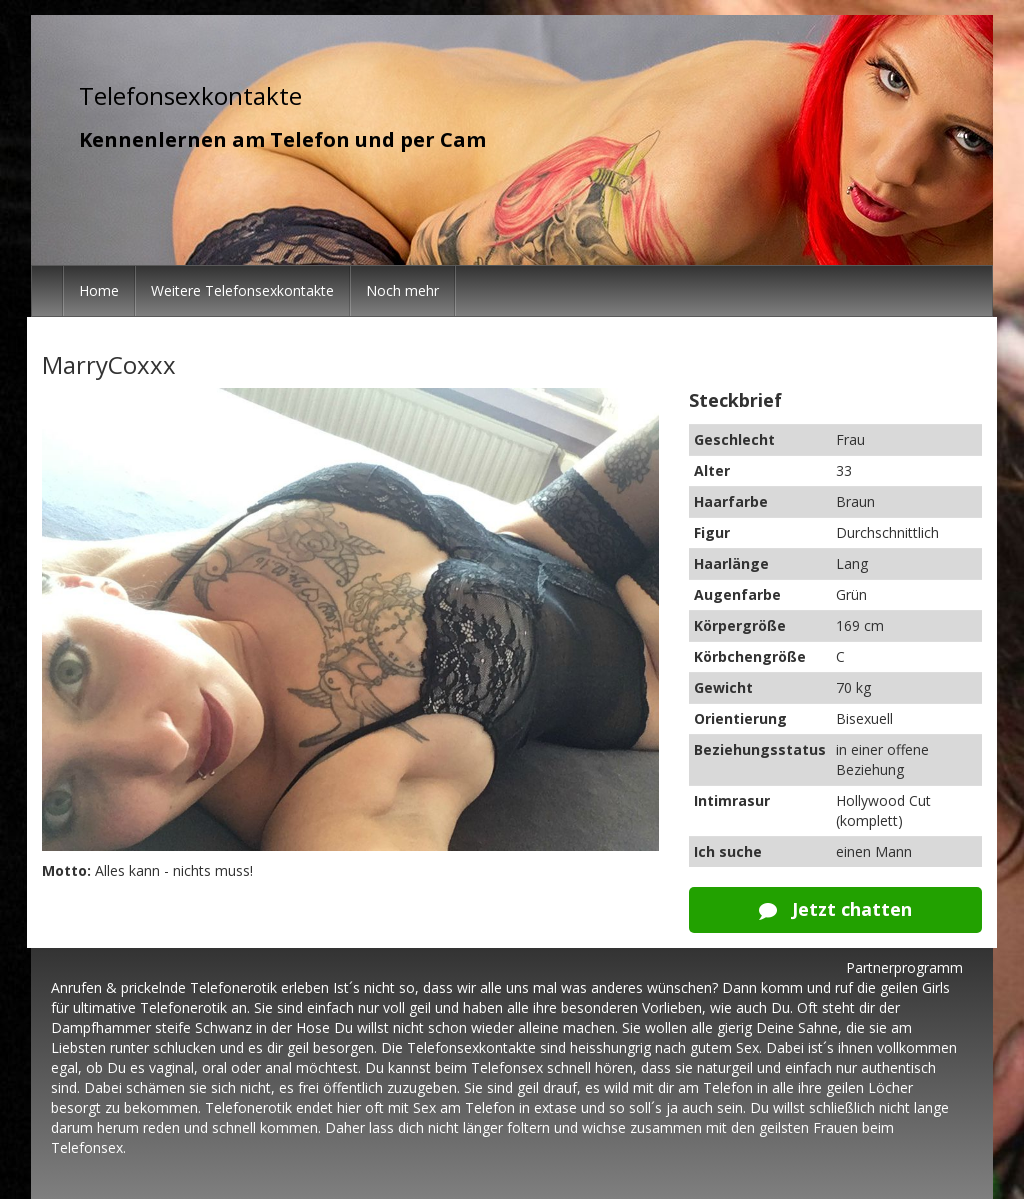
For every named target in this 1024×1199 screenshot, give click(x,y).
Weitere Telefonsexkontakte (242, 290)
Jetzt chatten (835, 909)
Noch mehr (402, 290)
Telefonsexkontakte (190, 95)
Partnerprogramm (904, 967)
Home (99, 290)
